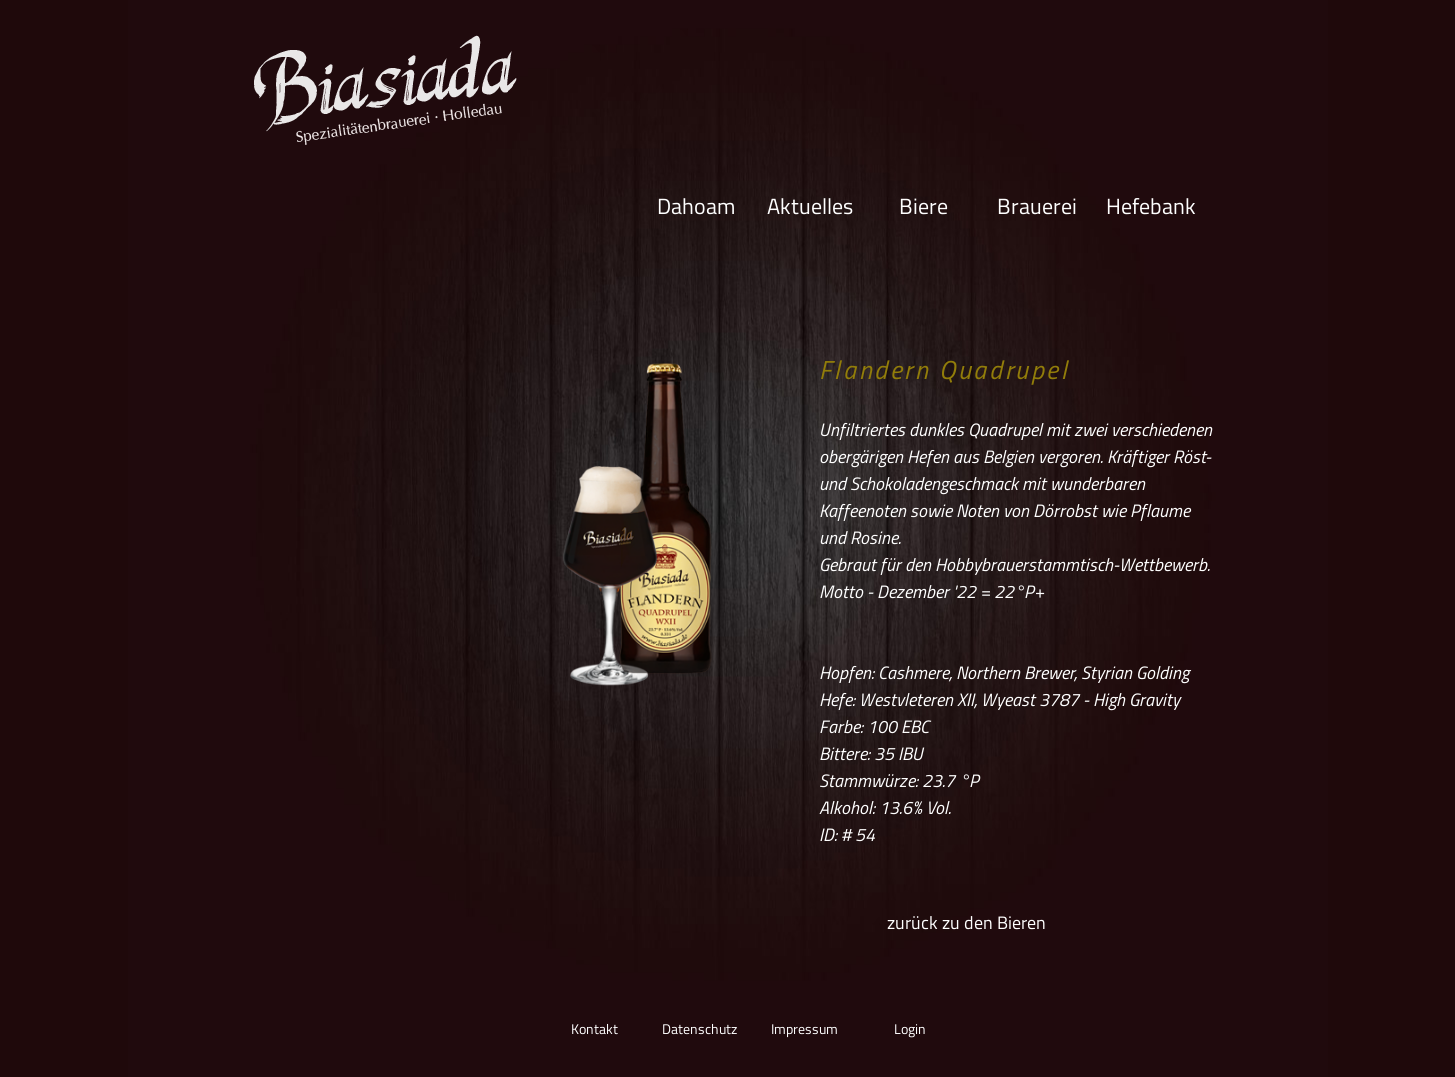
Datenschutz (699, 1028)
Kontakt (594, 1028)
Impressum (804, 1028)
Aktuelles (810, 204)
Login (910, 1028)
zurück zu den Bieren (966, 922)
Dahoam (696, 204)
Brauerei (1037, 204)
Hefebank (1151, 204)
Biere (923, 204)
